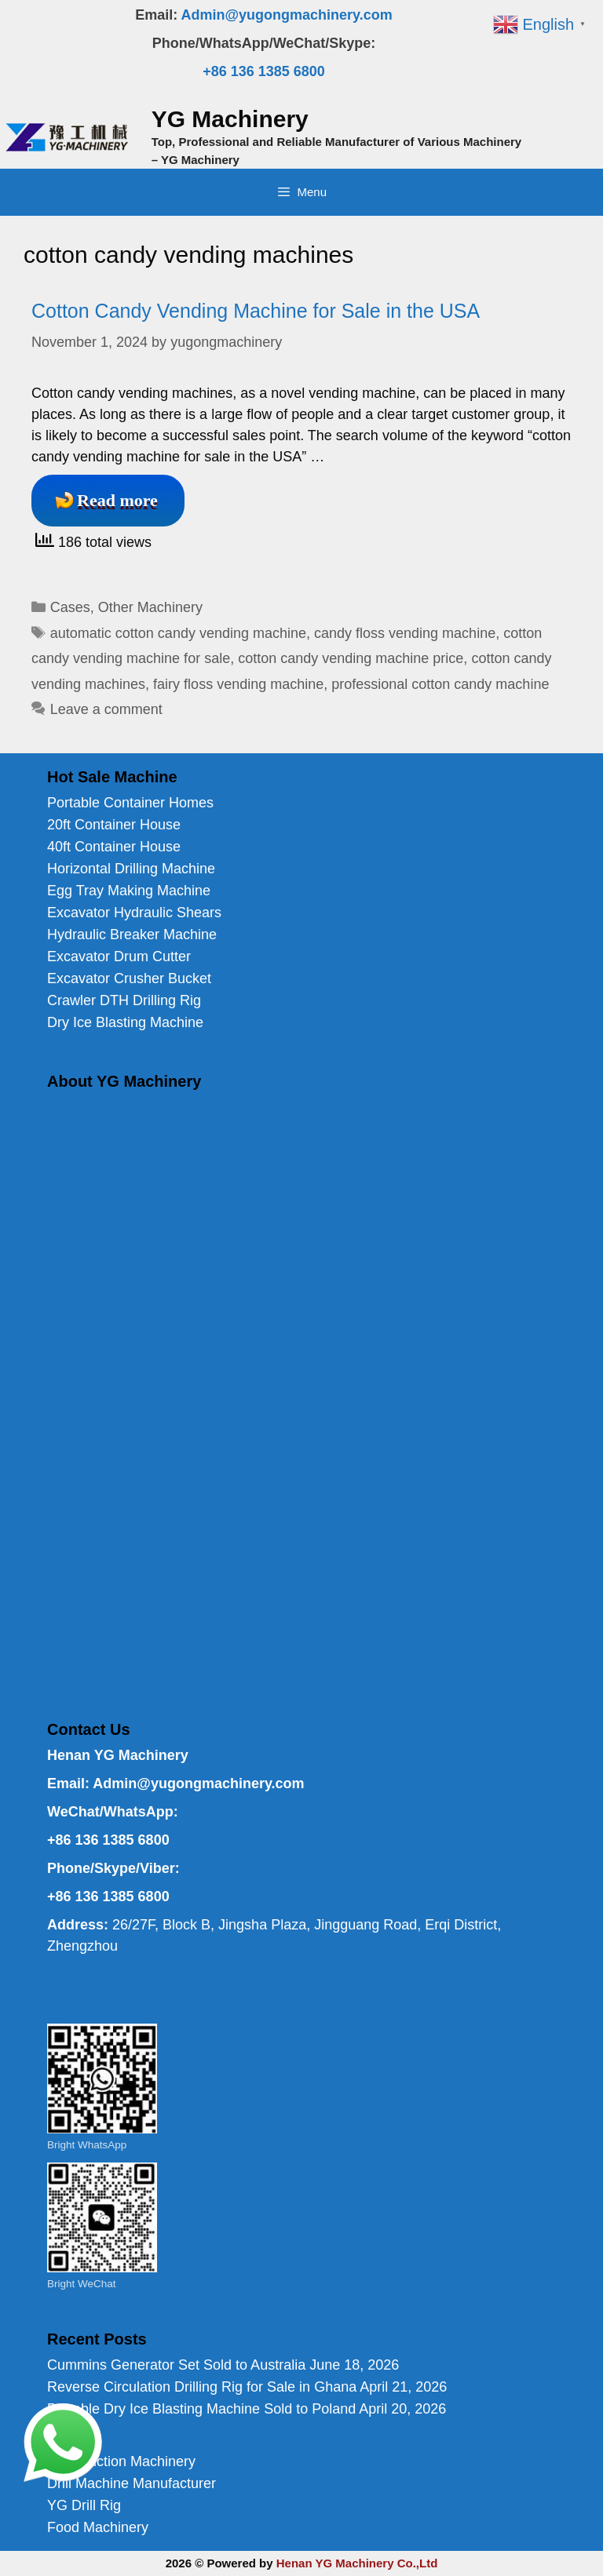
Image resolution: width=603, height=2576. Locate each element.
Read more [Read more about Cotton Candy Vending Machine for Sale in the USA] (117, 500)
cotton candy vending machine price (350, 658)
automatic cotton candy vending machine (178, 633)
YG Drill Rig (84, 2505)
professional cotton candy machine (440, 684)
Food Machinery (97, 2527)
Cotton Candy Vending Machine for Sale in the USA (255, 311)
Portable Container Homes (130, 803)
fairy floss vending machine (238, 684)
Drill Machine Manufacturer (131, 2483)
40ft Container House (114, 846)
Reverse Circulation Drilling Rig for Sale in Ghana (201, 2387)
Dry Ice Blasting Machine (125, 1022)
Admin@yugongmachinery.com (287, 15)
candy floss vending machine (404, 633)
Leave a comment (106, 709)
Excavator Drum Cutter (119, 956)
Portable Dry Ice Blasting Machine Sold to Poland (201, 2409)
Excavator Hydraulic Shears (134, 912)
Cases (70, 607)
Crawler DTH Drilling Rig (124, 1000)
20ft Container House (114, 825)
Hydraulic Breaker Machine (132, 934)
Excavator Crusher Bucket (129, 978)
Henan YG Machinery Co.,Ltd (357, 2563)
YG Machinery (230, 119)
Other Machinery (150, 607)
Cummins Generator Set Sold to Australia (176, 2365)
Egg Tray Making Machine (128, 890)
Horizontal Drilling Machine (131, 868)
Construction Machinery (121, 2461)
